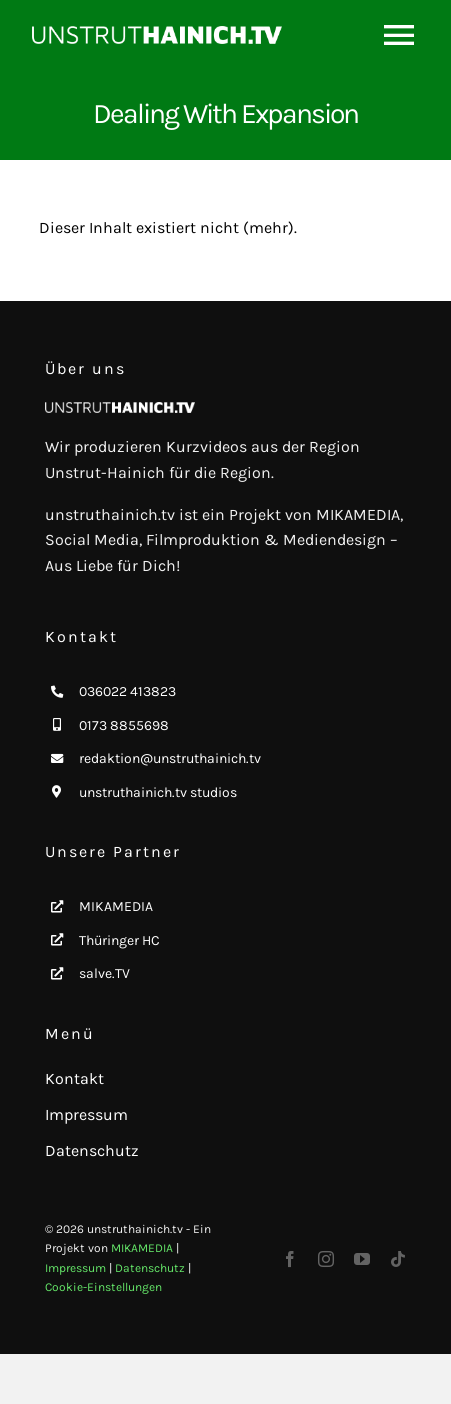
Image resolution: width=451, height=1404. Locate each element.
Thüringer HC (119, 940)
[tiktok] (398, 1259)
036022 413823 (127, 691)
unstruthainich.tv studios (158, 792)
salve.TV (104, 973)
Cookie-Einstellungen (103, 1287)
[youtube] (362, 1259)
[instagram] (326, 1259)
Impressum (75, 1268)
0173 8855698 (124, 725)
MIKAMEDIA (116, 906)
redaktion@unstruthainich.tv (170, 758)
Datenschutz (150, 1268)
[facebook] (290, 1259)
